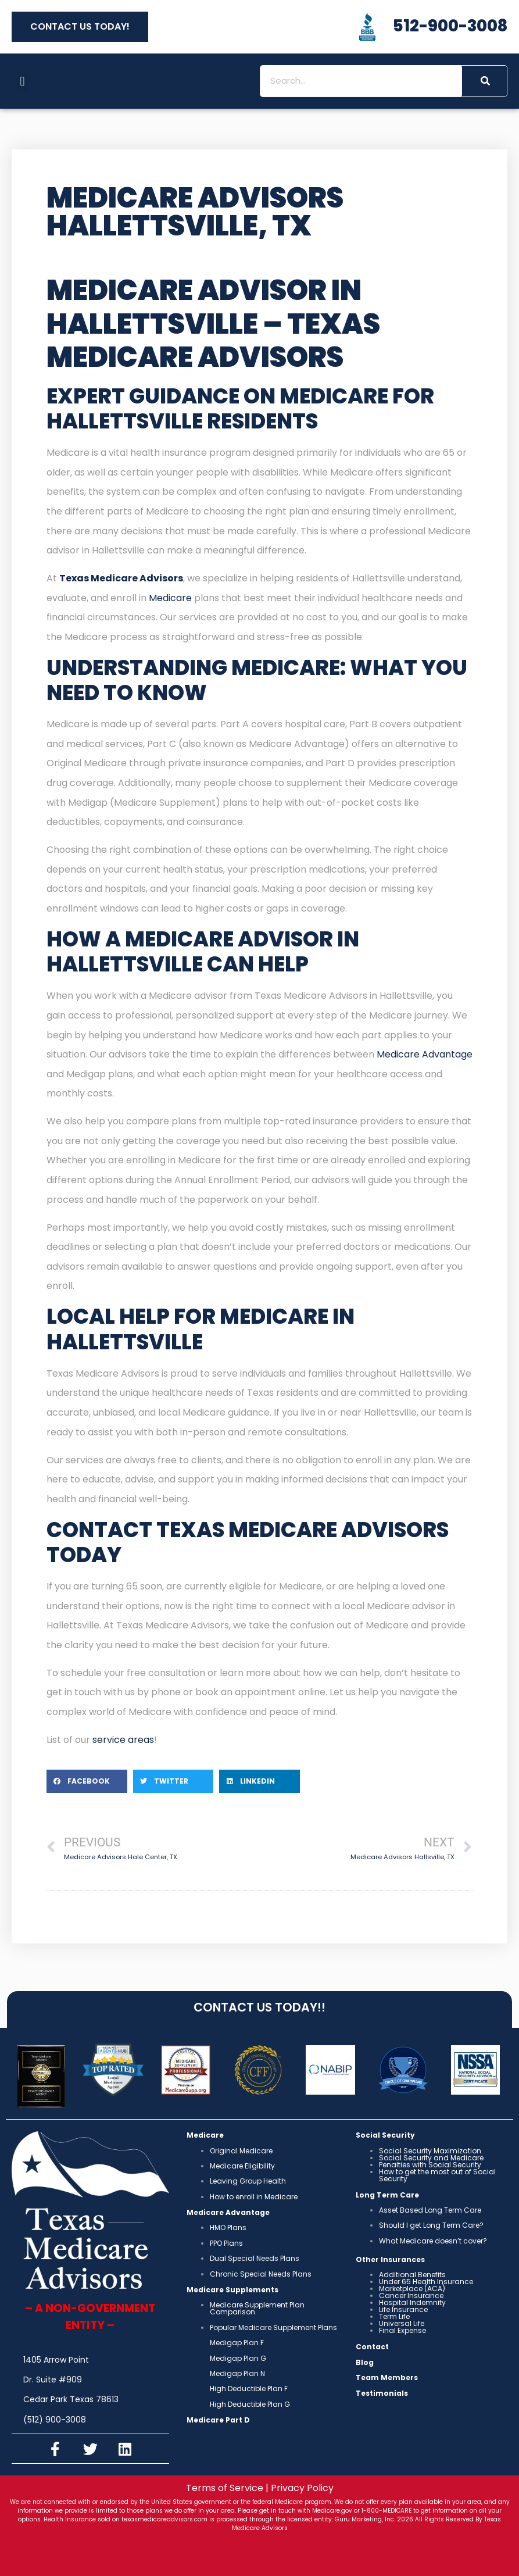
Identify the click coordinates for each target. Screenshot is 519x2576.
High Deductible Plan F (249, 2388)
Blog (365, 2362)
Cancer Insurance (411, 2295)
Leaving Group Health (248, 2181)
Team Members (387, 2377)
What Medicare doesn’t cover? (433, 2241)
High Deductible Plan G (250, 2404)
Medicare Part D (218, 2420)
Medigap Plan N (237, 2373)
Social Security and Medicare (431, 2158)
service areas (123, 1739)
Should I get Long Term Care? (431, 2225)
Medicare (170, 598)
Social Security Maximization (430, 2151)
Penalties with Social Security (430, 2165)
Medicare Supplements (232, 2290)
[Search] (484, 81)
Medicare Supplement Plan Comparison (257, 2308)
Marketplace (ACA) (412, 2288)
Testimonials (382, 2393)
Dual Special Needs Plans (254, 2258)
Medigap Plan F (237, 2343)
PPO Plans (226, 2243)
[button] (22, 81)
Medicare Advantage (425, 1054)
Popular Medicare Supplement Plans (273, 2327)
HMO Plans (228, 2227)
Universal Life (401, 2323)
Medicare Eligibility (242, 2166)
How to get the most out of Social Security (437, 2175)
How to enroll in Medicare (254, 2197)
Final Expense (402, 2330)
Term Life (394, 2316)
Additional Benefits (412, 2275)
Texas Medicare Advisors (121, 578)
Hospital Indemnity (412, 2302)
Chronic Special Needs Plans (261, 2274)
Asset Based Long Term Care (430, 2210)
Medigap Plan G (238, 2358)
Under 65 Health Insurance (426, 2281)
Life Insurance (403, 2309)
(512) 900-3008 (54, 2419)
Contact (372, 2347)
